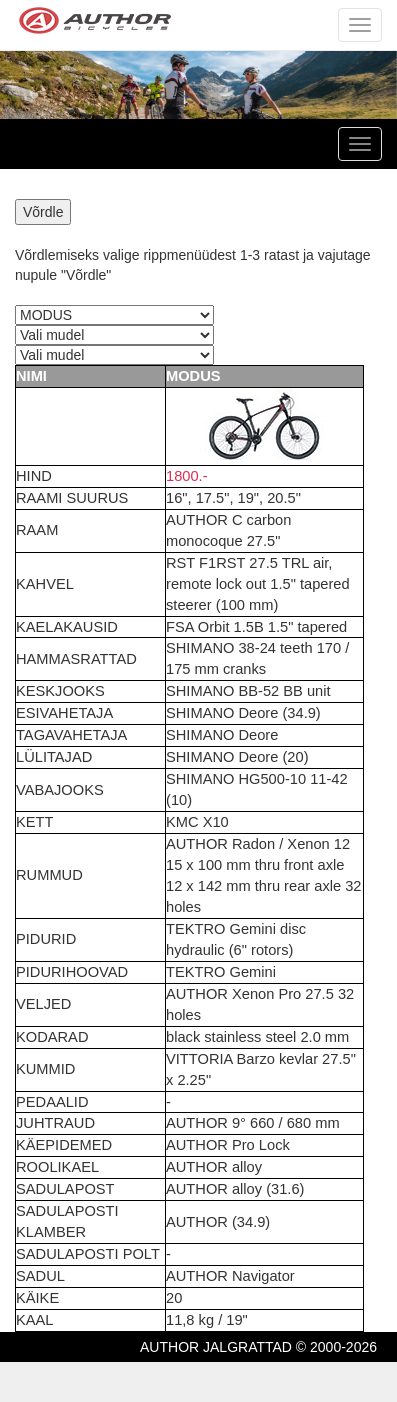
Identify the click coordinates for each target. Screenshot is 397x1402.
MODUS (193, 376)
